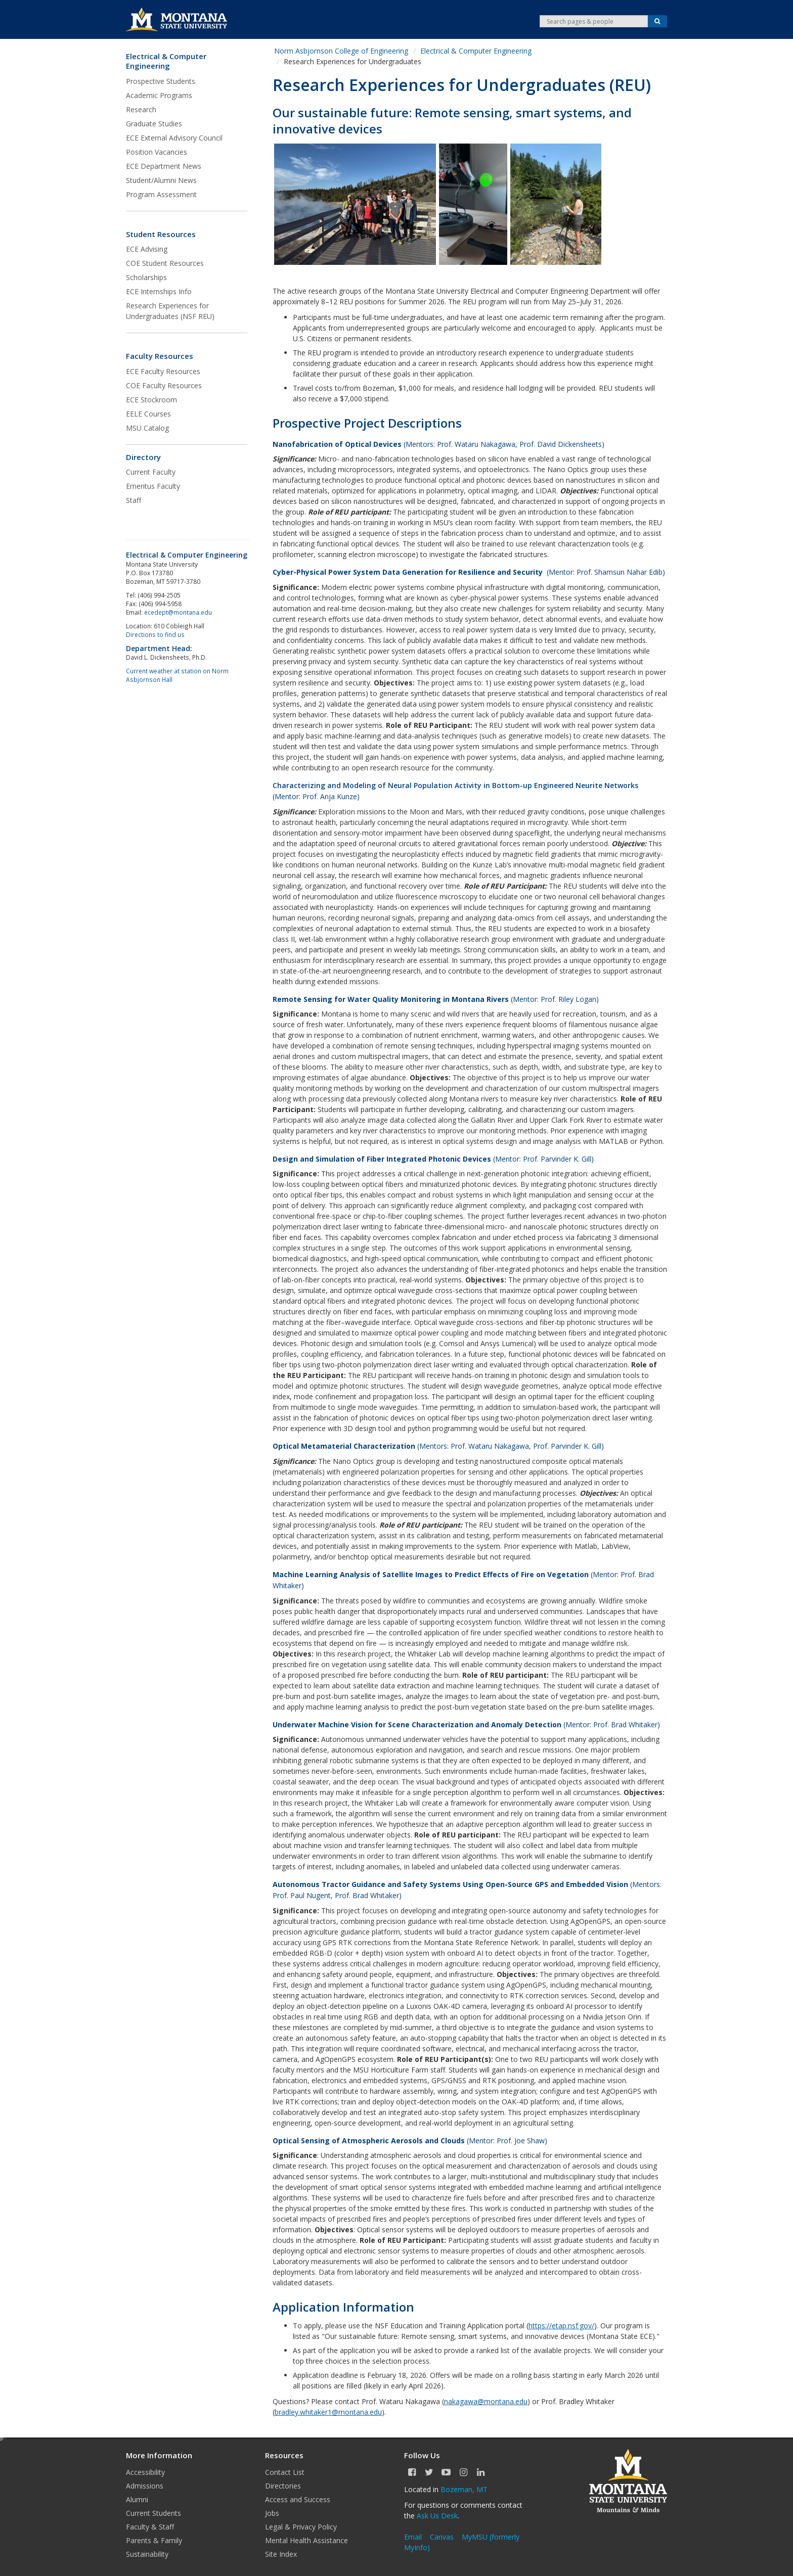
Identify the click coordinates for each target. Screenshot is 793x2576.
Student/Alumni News (161, 180)
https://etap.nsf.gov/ (561, 2325)
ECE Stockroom (151, 399)
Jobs (272, 2513)
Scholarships (146, 277)
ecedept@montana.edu (178, 612)
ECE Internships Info (159, 291)
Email (413, 2537)
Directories (283, 2486)
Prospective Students (160, 81)
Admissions (144, 2486)
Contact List (284, 2472)
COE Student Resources (165, 263)
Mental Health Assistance (306, 2540)
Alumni (137, 2499)
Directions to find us (155, 634)
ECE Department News (163, 166)
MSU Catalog (147, 428)
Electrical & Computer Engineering (166, 61)
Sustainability (147, 2554)
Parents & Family (154, 2540)
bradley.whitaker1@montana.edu (328, 2412)
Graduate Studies (154, 123)
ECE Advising (146, 249)
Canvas (442, 2537)
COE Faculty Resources (164, 385)
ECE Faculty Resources (163, 371)
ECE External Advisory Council (174, 138)
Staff (133, 500)
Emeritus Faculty (153, 486)
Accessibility (145, 2472)
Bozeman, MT (464, 2489)
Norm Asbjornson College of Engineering (341, 51)
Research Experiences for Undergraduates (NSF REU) (170, 311)
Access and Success (297, 2499)
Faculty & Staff (150, 2527)
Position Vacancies (156, 152)
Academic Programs (159, 95)
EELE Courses (148, 414)
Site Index (281, 2554)
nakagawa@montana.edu (485, 2401)
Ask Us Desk (437, 2515)
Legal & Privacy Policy (301, 2527)
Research (141, 109)
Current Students (153, 2513)
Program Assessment (161, 194)
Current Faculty (150, 472)
